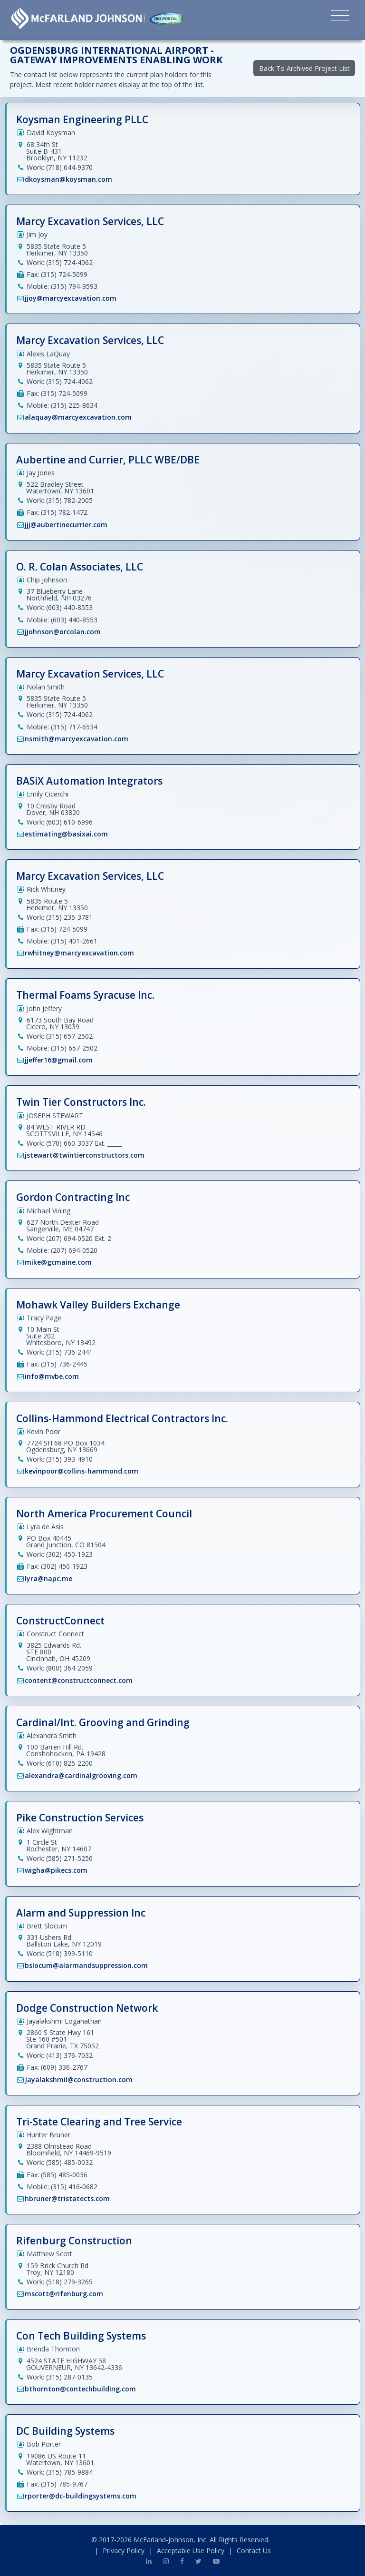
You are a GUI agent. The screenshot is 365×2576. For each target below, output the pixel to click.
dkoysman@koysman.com (68, 179)
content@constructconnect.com (79, 1680)
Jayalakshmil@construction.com (79, 2079)
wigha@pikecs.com (56, 1870)
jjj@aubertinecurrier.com (66, 524)
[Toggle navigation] (340, 17)
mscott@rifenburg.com (64, 2293)
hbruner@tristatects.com (67, 2198)
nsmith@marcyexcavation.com (76, 738)
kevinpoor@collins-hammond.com (81, 1470)
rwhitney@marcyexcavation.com (79, 952)
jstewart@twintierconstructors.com (84, 1155)
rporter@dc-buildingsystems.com (80, 2495)
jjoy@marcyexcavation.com (70, 298)
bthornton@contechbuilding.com (80, 2388)
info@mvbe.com (52, 1376)
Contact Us (254, 2550)
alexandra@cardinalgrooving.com (81, 1775)
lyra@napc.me (48, 1578)
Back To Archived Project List (304, 68)
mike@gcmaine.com (58, 1262)
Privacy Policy (123, 2550)
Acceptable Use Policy (190, 2550)
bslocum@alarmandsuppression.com (86, 1965)
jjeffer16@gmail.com (59, 1059)
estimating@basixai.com (66, 833)
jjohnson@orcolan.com (63, 631)
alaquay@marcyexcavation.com (78, 417)
